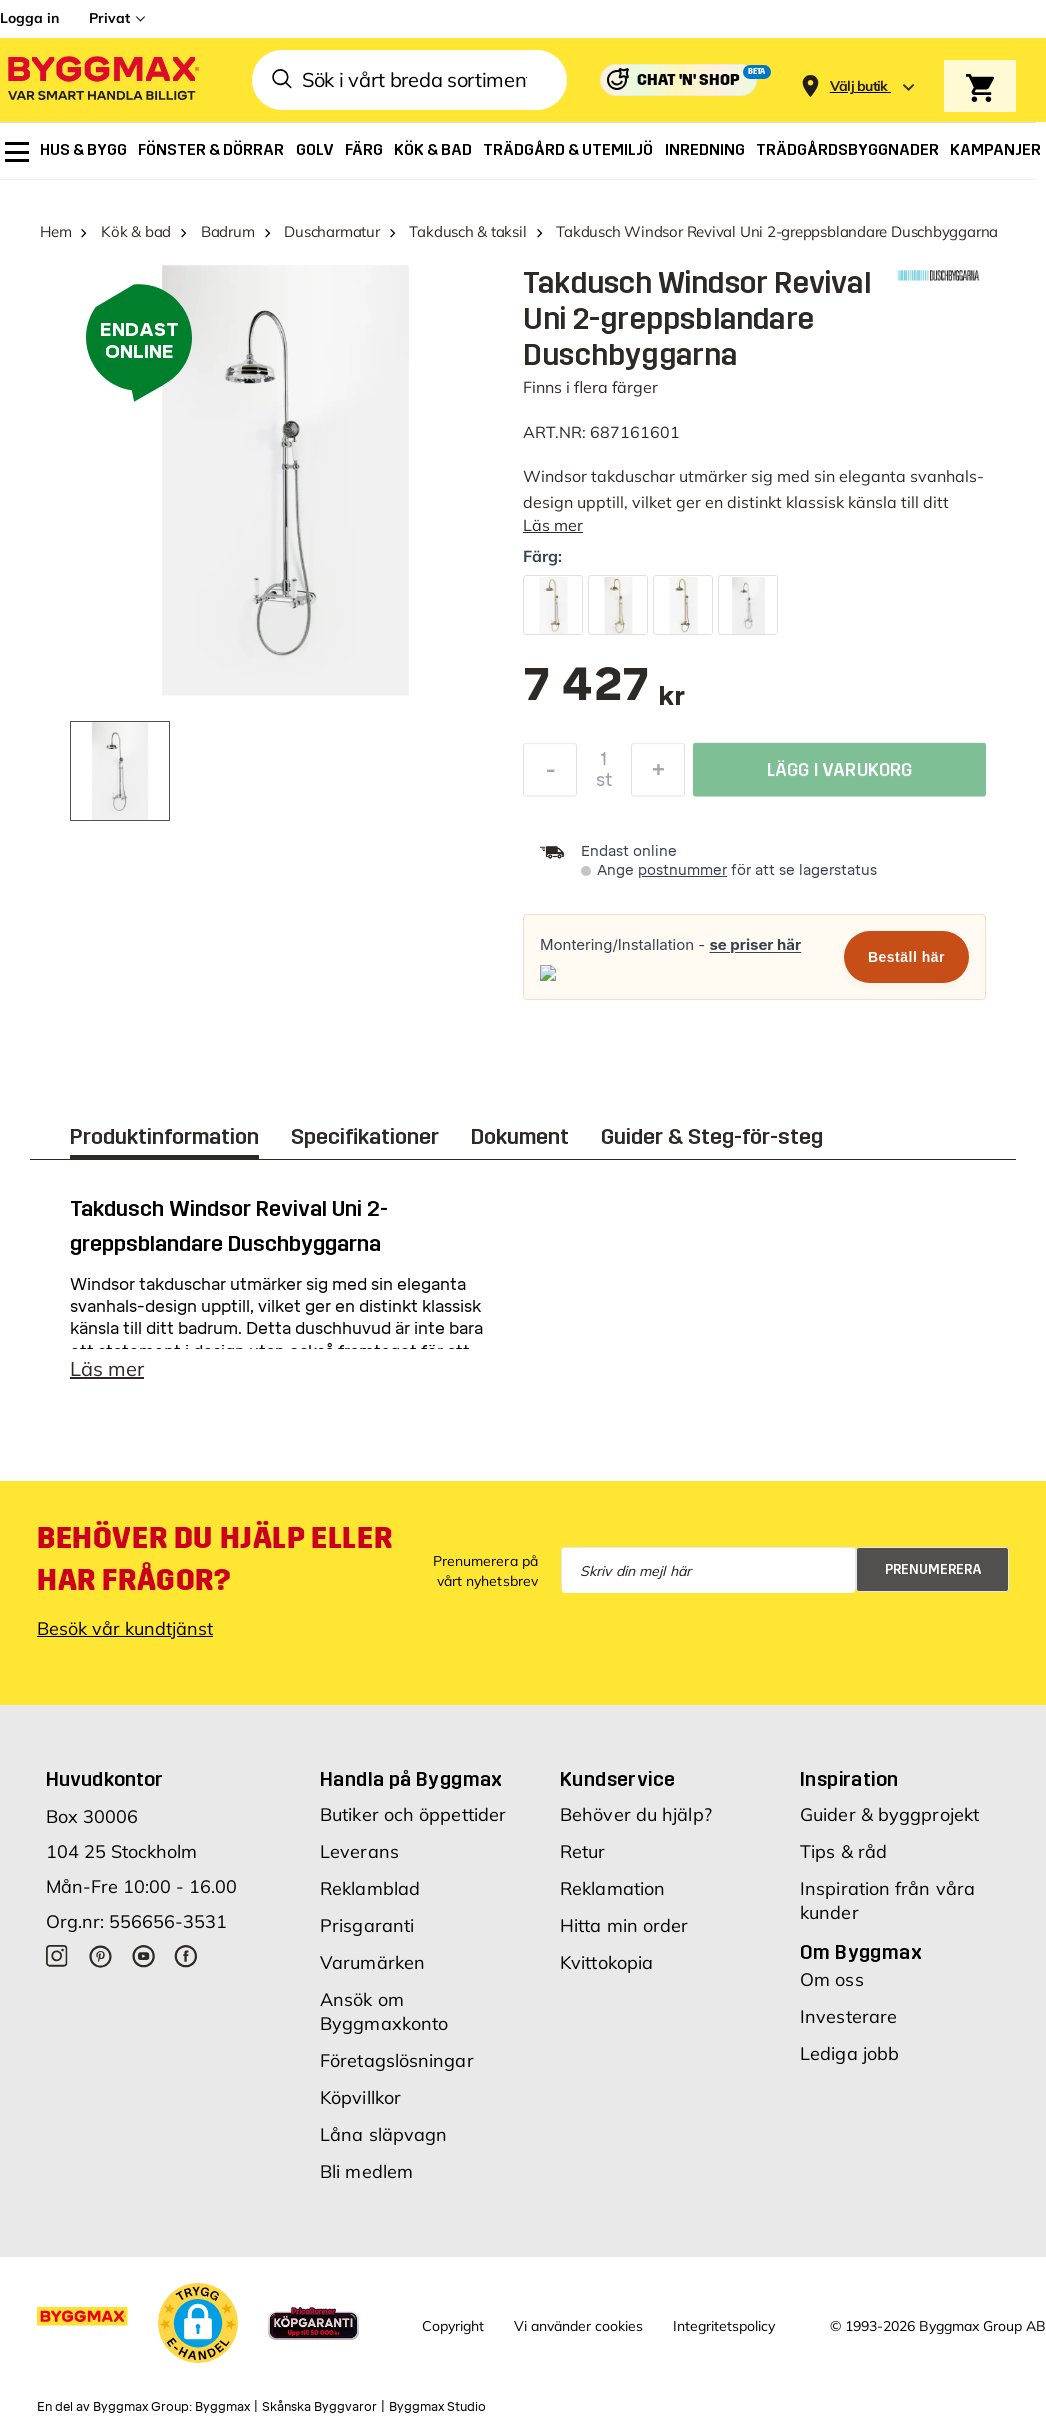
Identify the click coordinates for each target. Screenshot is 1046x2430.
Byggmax (222, 2407)
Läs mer (553, 525)
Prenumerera (933, 1569)
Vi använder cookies (578, 2326)
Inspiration (849, 1779)
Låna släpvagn (383, 2134)
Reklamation (612, 1888)
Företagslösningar (397, 2060)
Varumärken (372, 1962)
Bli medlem (366, 2171)
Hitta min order (624, 1925)
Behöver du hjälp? (636, 1814)
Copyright (453, 2326)
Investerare (848, 2016)
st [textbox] (604, 785)
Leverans (359, 1851)
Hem (55, 231)
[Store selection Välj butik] (859, 86)
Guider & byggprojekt (889, 1814)
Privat (109, 18)
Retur (583, 1851)
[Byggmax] (102, 80)
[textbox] (604, 694)
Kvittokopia (606, 1962)
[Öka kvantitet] (658, 775)
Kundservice (617, 1779)
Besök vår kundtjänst (125, 1628)
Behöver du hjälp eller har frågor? (214, 1559)
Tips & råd (843, 1851)
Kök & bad (136, 231)
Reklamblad (370, 1888)
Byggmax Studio (437, 2407)
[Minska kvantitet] (550, 775)
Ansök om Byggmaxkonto (384, 2011)
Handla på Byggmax (411, 1779)
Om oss (832, 1979)
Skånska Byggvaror (319, 2407)
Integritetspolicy (724, 2326)
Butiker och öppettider (413, 1814)
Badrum (228, 231)
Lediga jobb (849, 2053)
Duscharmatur (331, 231)
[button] (198, 2323)
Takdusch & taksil (467, 231)
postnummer (682, 870)
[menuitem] (17, 152)
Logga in (29, 18)
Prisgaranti (367, 1925)
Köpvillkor (360, 2097)
